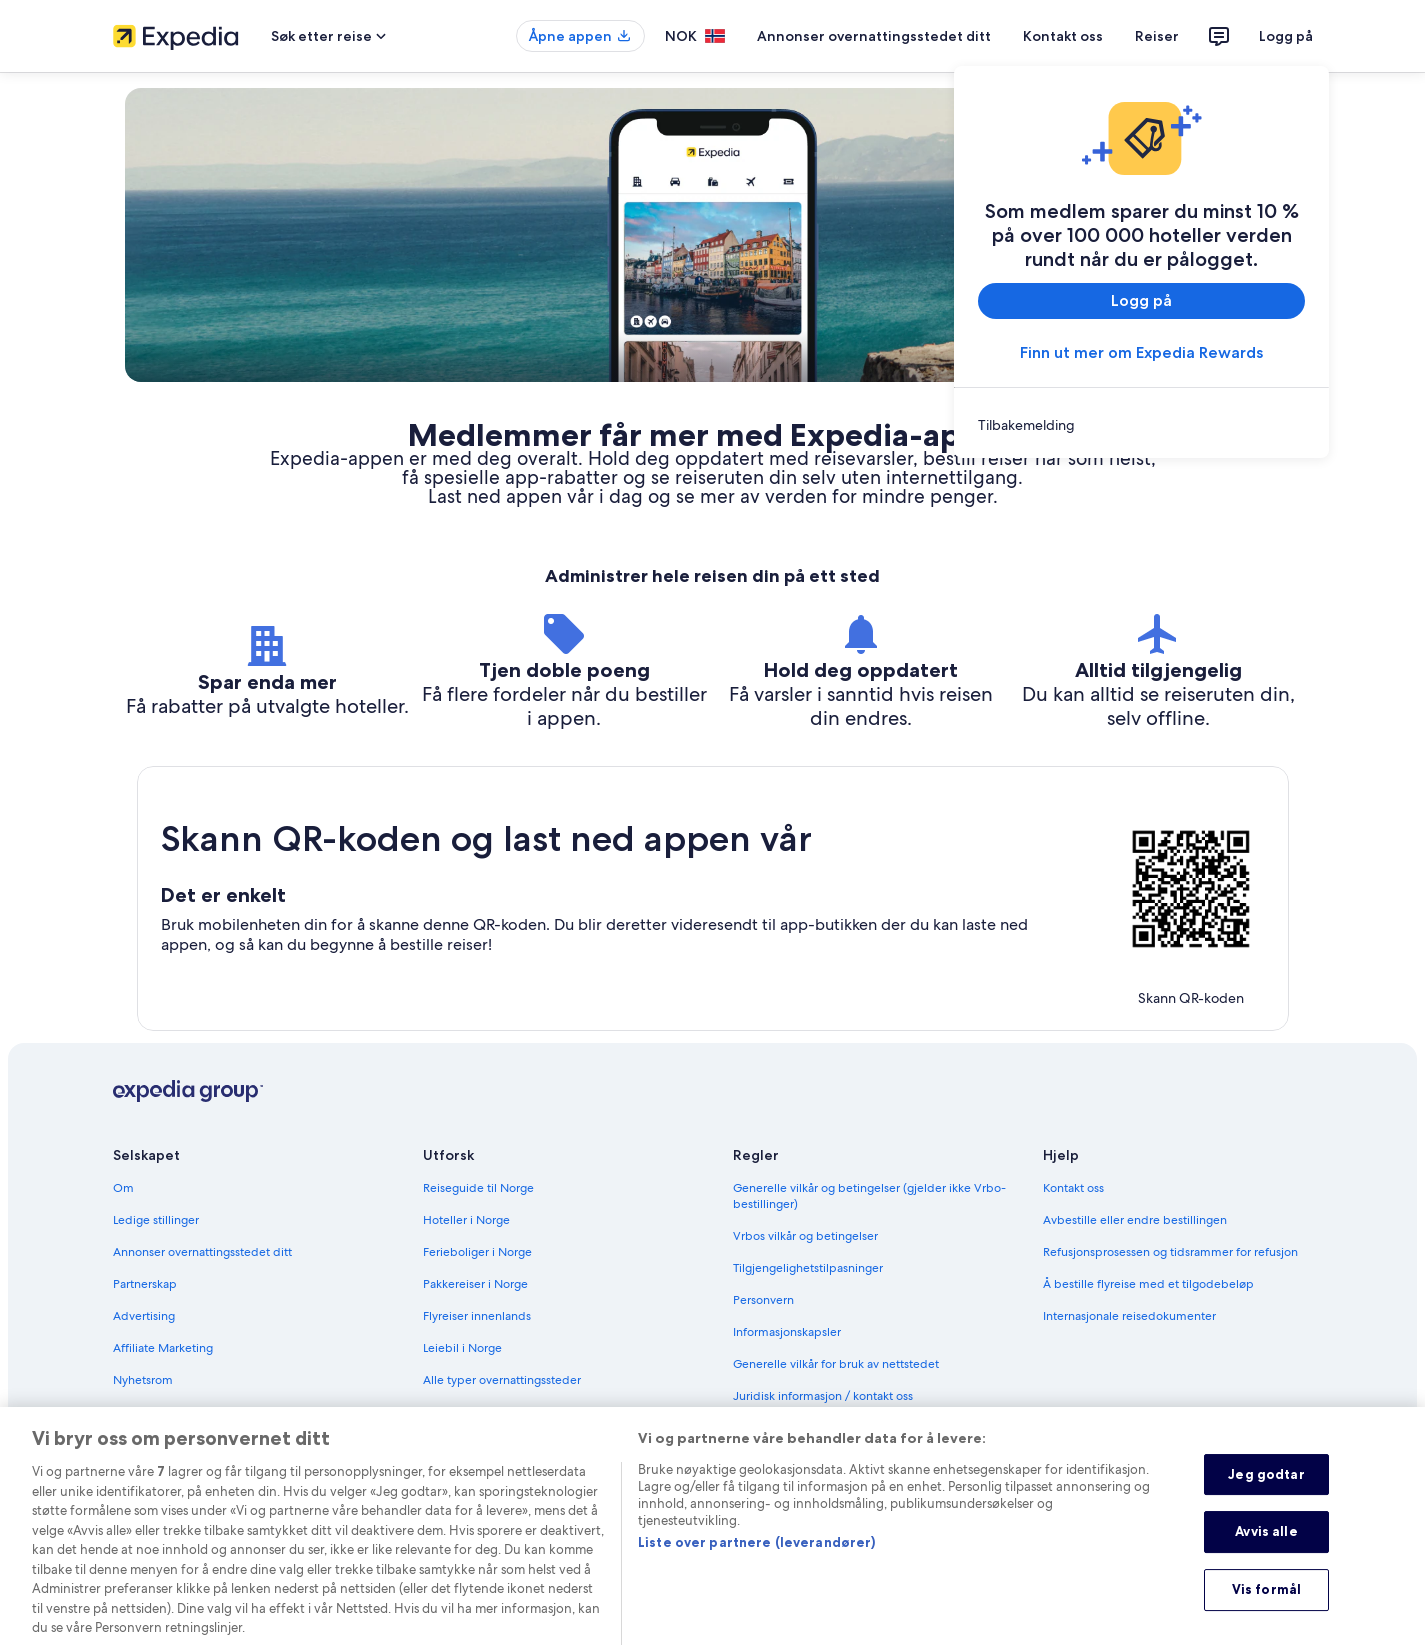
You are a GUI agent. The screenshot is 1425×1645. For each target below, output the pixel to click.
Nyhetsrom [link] (143, 1380)
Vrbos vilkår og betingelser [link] (805, 1236)
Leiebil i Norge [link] (462, 1348)
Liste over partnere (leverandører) (756, 1563)
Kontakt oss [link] (1073, 1188)
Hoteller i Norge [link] (466, 1220)
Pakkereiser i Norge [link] (475, 1284)
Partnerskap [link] (145, 1284)
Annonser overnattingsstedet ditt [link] (202, 1252)
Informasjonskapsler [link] (787, 1332)
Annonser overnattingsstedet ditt (874, 36)
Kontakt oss (1063, 36)
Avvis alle (1266, 1553)
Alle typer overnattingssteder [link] (502, 1380)
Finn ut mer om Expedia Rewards (1141, 352)
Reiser (1157, 36)
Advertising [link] (144, 1316)
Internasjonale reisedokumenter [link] (1129, 1316)
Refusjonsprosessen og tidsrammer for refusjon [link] (1170, 1252)
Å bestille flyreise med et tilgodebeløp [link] (1148, 1284)
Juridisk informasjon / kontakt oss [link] (823, 1396)
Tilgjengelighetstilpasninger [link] (808, 1268)
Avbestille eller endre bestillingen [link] (1135, 1220)
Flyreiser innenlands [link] (477, 1316)
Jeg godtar (1266, 1495)
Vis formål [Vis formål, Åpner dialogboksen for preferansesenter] (1266, 1610)
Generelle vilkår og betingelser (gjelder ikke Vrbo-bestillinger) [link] (869, 1196)
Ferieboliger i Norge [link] (477, 1252)
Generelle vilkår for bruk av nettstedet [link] (836, 1364)
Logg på (1286, 36)
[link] (1141, 425)
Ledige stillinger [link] (156, 1220)
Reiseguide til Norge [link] (478, 1188)
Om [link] (123, 1188)
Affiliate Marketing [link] (163, 1348)
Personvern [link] (763, 1300)
